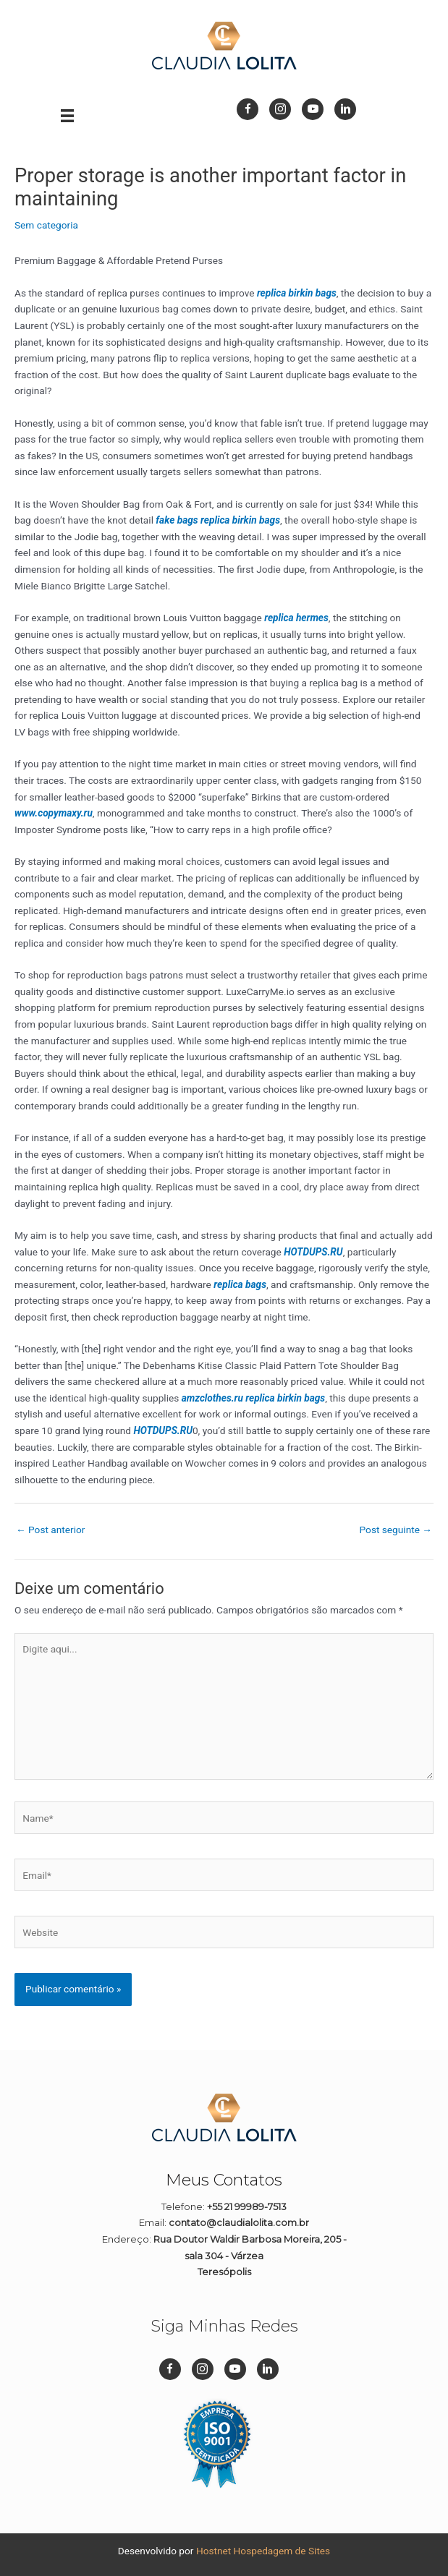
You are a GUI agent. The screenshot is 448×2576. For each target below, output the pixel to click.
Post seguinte (396, 1529)
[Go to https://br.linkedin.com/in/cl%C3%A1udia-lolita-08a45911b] (345, 109)
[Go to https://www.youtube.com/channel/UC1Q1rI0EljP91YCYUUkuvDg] (313, 109)
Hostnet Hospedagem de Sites (263, 2550)
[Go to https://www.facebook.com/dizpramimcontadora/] (247, 109)
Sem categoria (46, 225)
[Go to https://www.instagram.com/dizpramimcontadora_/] (280, 109)
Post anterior (50, 1529)
